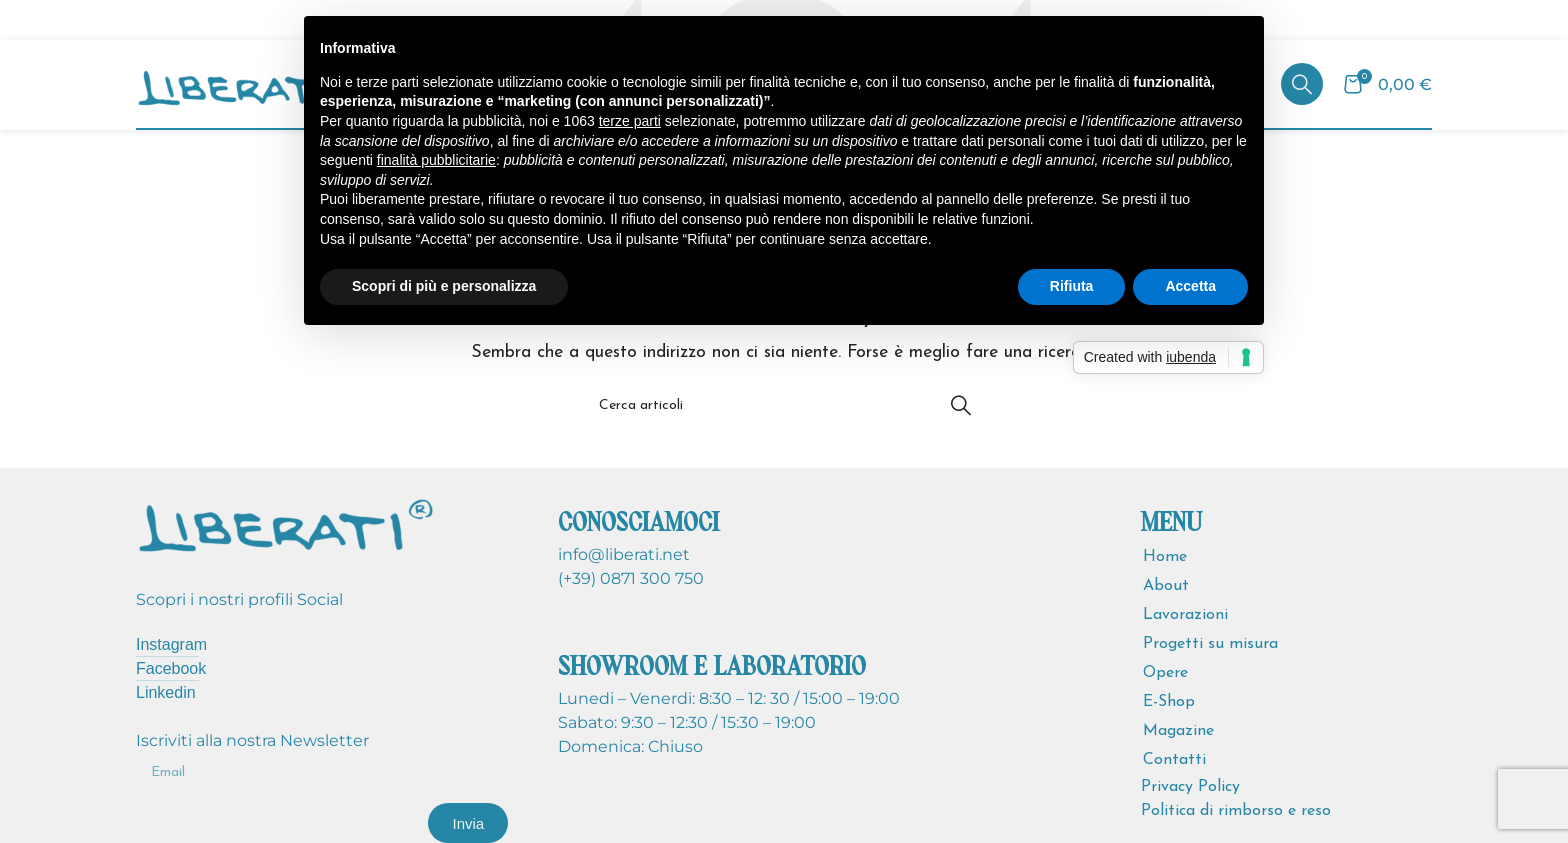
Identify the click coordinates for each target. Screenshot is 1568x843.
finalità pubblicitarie (436, 160)
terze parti (630, 121)
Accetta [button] (1190, 286)
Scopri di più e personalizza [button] (444, 286)
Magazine (1178, 731)
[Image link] (286, 523)
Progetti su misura (1210, 644)
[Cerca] (1302, 84)
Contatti (1174, 760)
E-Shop (1169, 702)
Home (1165, 557)
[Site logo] (246, 83)
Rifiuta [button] (1072, 286)
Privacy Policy (1190, 787)
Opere (1165, 673)
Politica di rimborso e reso (1236, 811)
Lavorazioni (1185, 615)
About (1166, 586)
